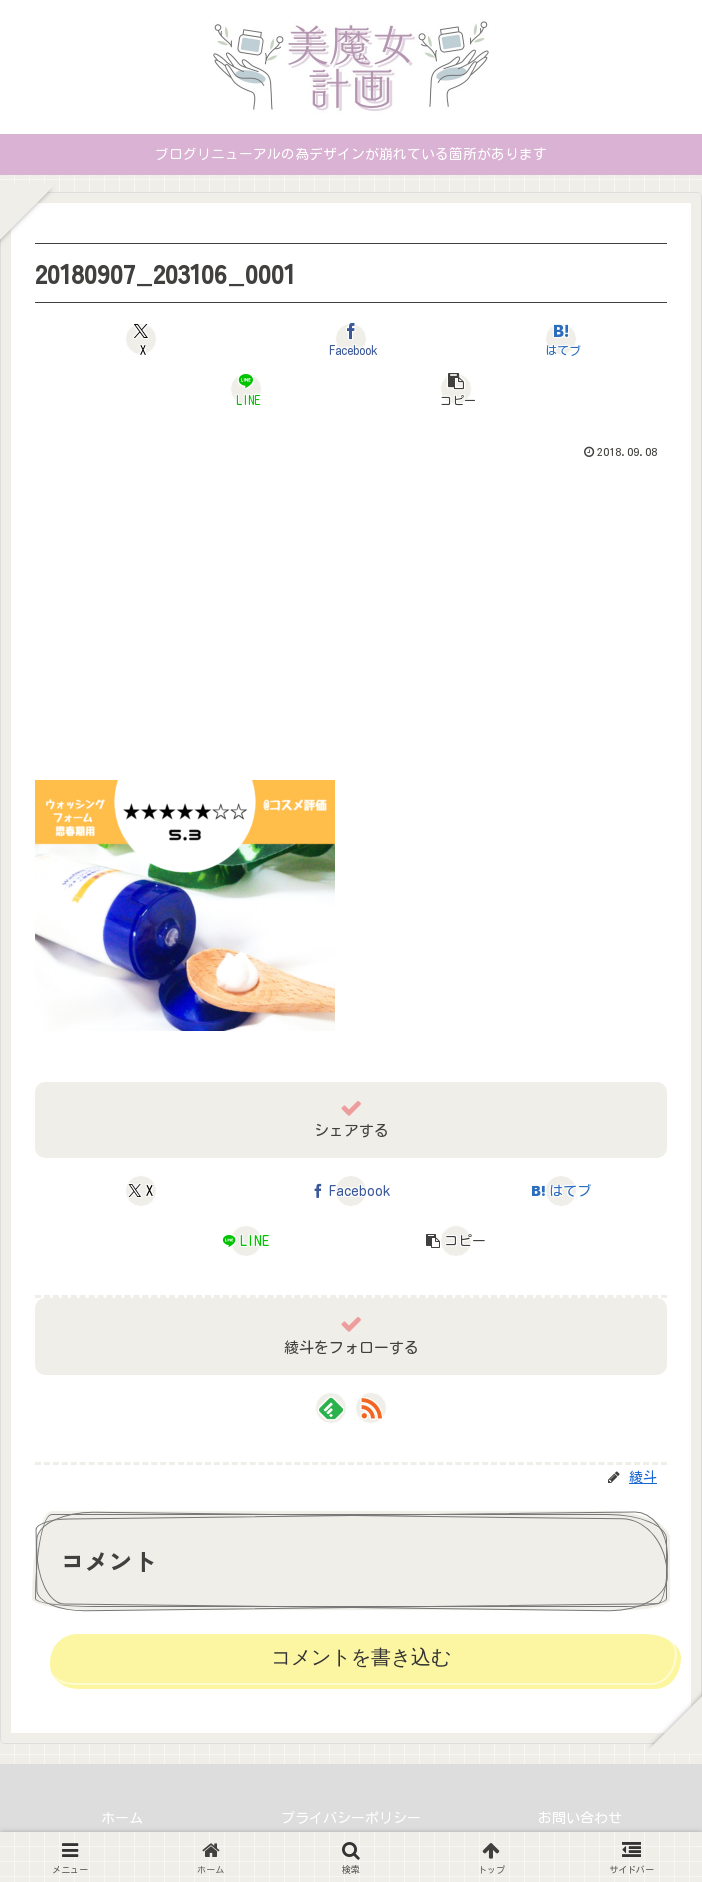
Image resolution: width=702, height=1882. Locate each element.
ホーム (122, 1818)
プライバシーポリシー (351, 1818)
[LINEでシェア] (245, 389)
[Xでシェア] (140, 339)
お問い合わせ (580, 1818)
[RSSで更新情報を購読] (371, 1408)
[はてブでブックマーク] (560, 339)
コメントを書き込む (361, 1657)
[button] (455, 389)
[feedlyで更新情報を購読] (331, 1408)
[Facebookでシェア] (350, 339)
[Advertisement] (351, 616)
